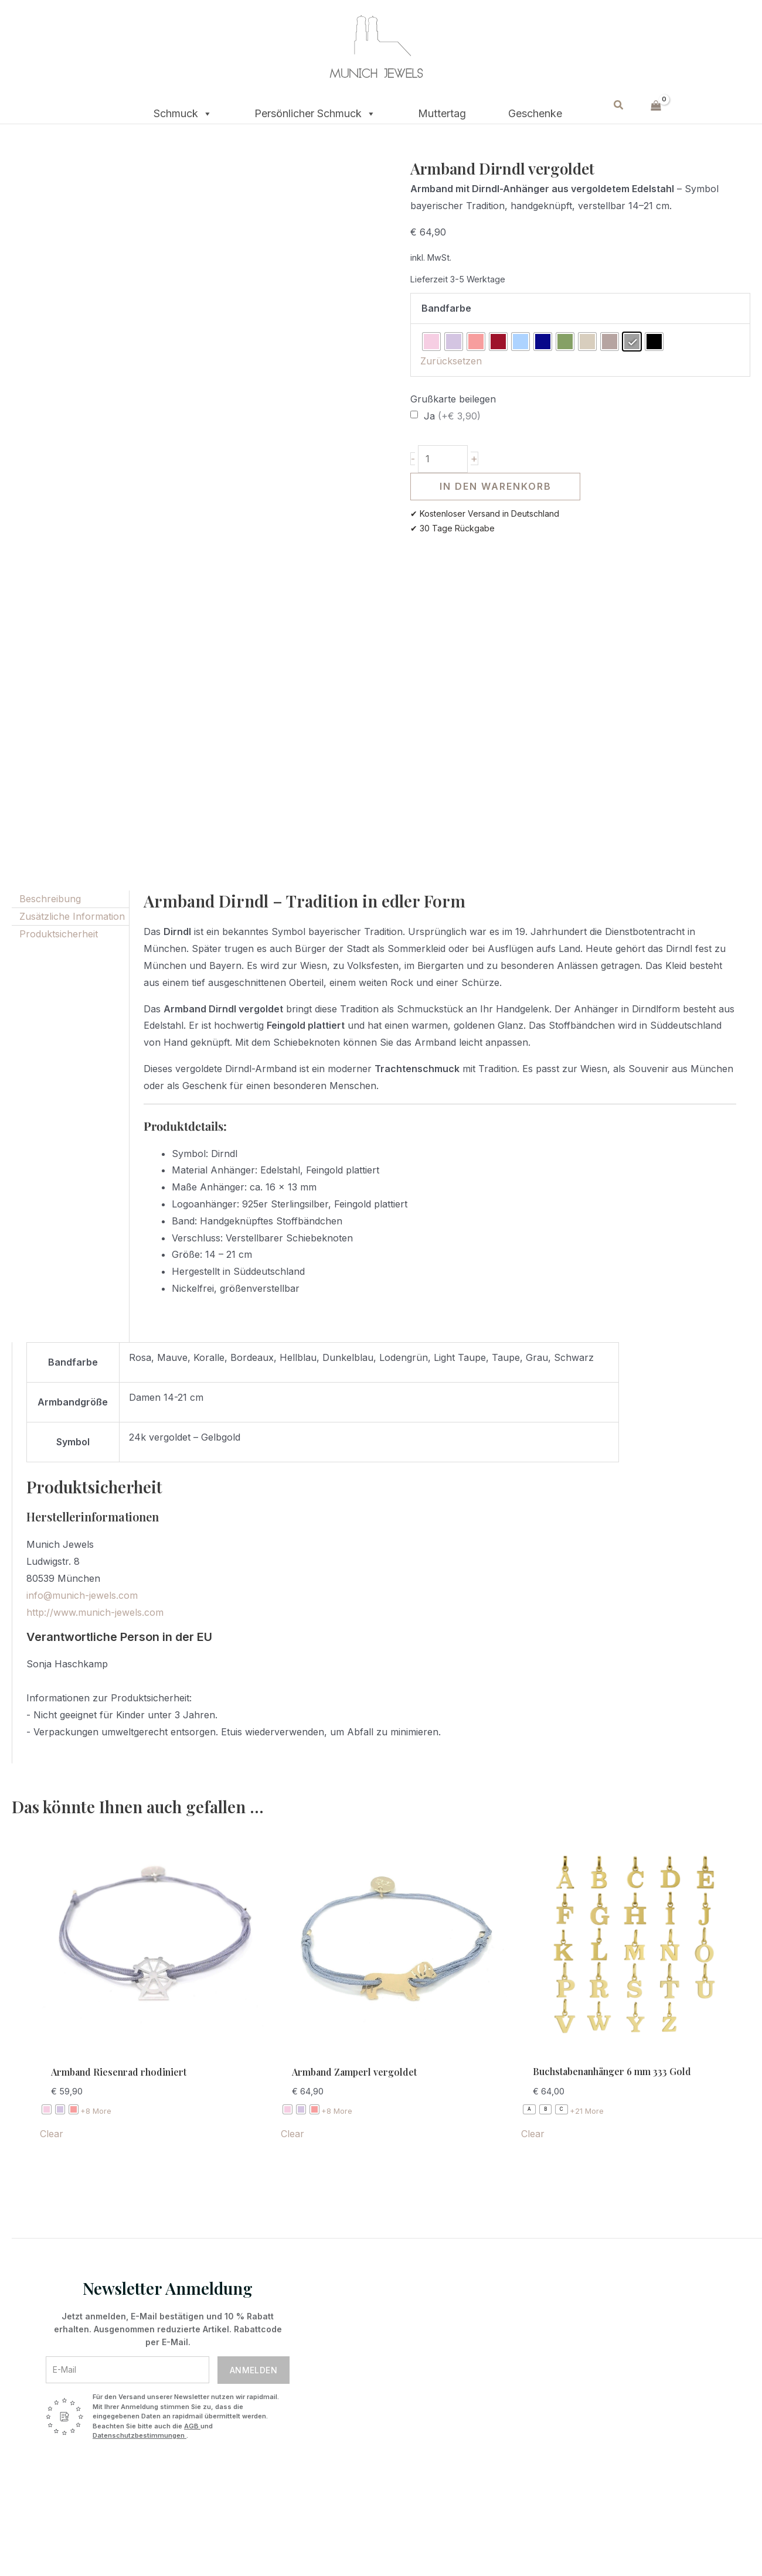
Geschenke (535, 112)
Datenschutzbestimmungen (139, 2435)
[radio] (431, 341)
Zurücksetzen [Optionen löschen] (451, 361)
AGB (192, 2426)
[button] (619, 105)
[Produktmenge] (443, 459)
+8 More (95, 2111)
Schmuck (183, 109)
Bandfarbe (446, 308)
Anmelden (253, 2370)
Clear (51, 2134)
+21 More (587, 2111)
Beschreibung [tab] (50, 899)
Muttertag (442, 112)
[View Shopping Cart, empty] (656, 105)
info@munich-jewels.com (82, 1595)
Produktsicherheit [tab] (58, 934)
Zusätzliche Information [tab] (72, 916)
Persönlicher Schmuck (315, 109)
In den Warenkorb (496, 486)
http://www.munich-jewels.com (95, 1612)
